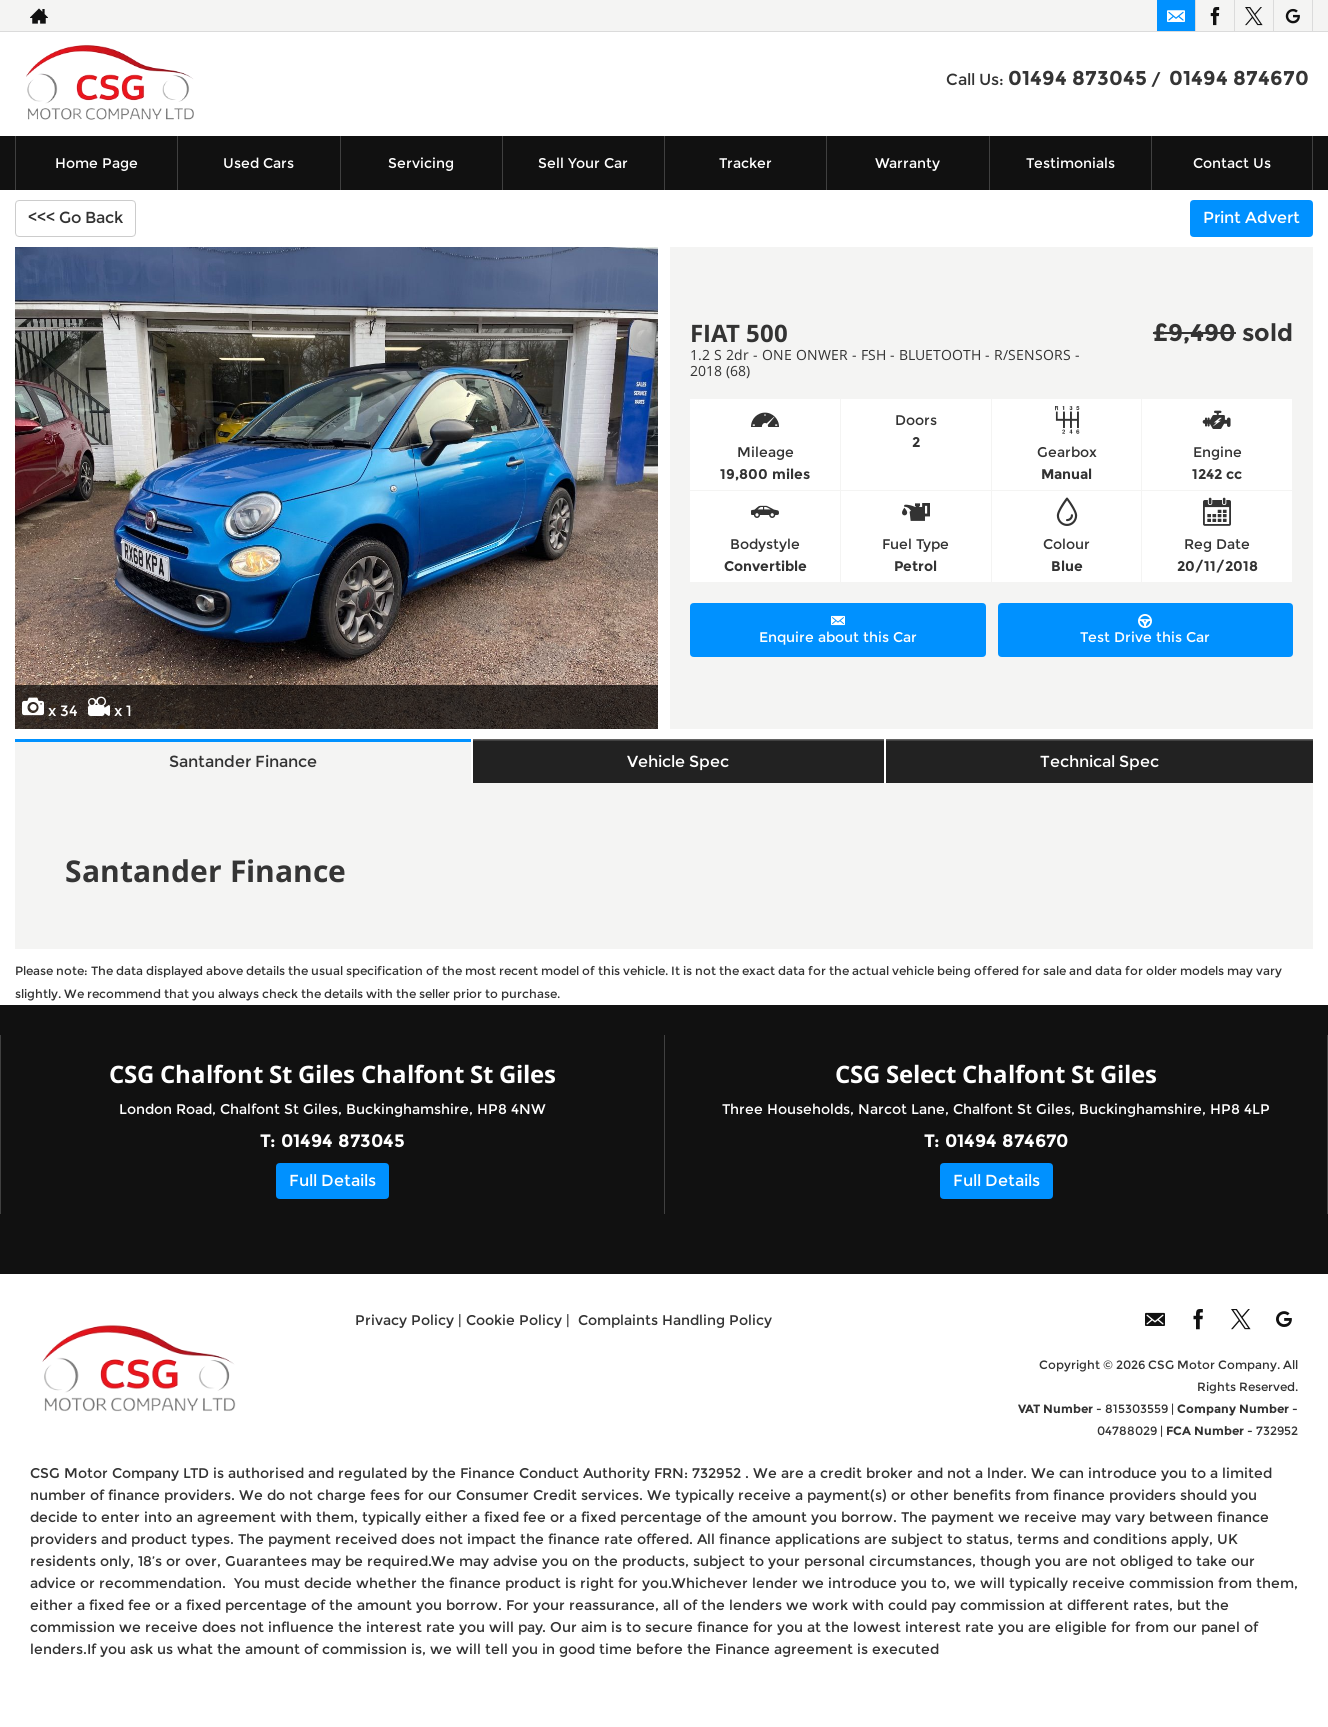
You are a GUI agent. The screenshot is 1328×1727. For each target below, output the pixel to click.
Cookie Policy (514, 1341)
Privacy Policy (404, 1341)
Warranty (907, 163)
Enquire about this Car (838, 630)
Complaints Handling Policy (675, 1341)
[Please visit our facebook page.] (1214, 16)
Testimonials (1070, 163)
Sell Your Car (583, 163)
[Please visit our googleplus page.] (1292, 16)
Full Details (332, 1200)
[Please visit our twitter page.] (1253, 16)
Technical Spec (1100, 770)
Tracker (745, 163)
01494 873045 (1077, 78)
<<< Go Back (75, 217)
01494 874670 (1239, 78)
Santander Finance (248, 770)
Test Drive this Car (1145, 630)
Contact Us (1232, 163)
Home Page (96, 163)
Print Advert (1251, 217)
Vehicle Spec (684, 770)
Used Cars (258, 163)
